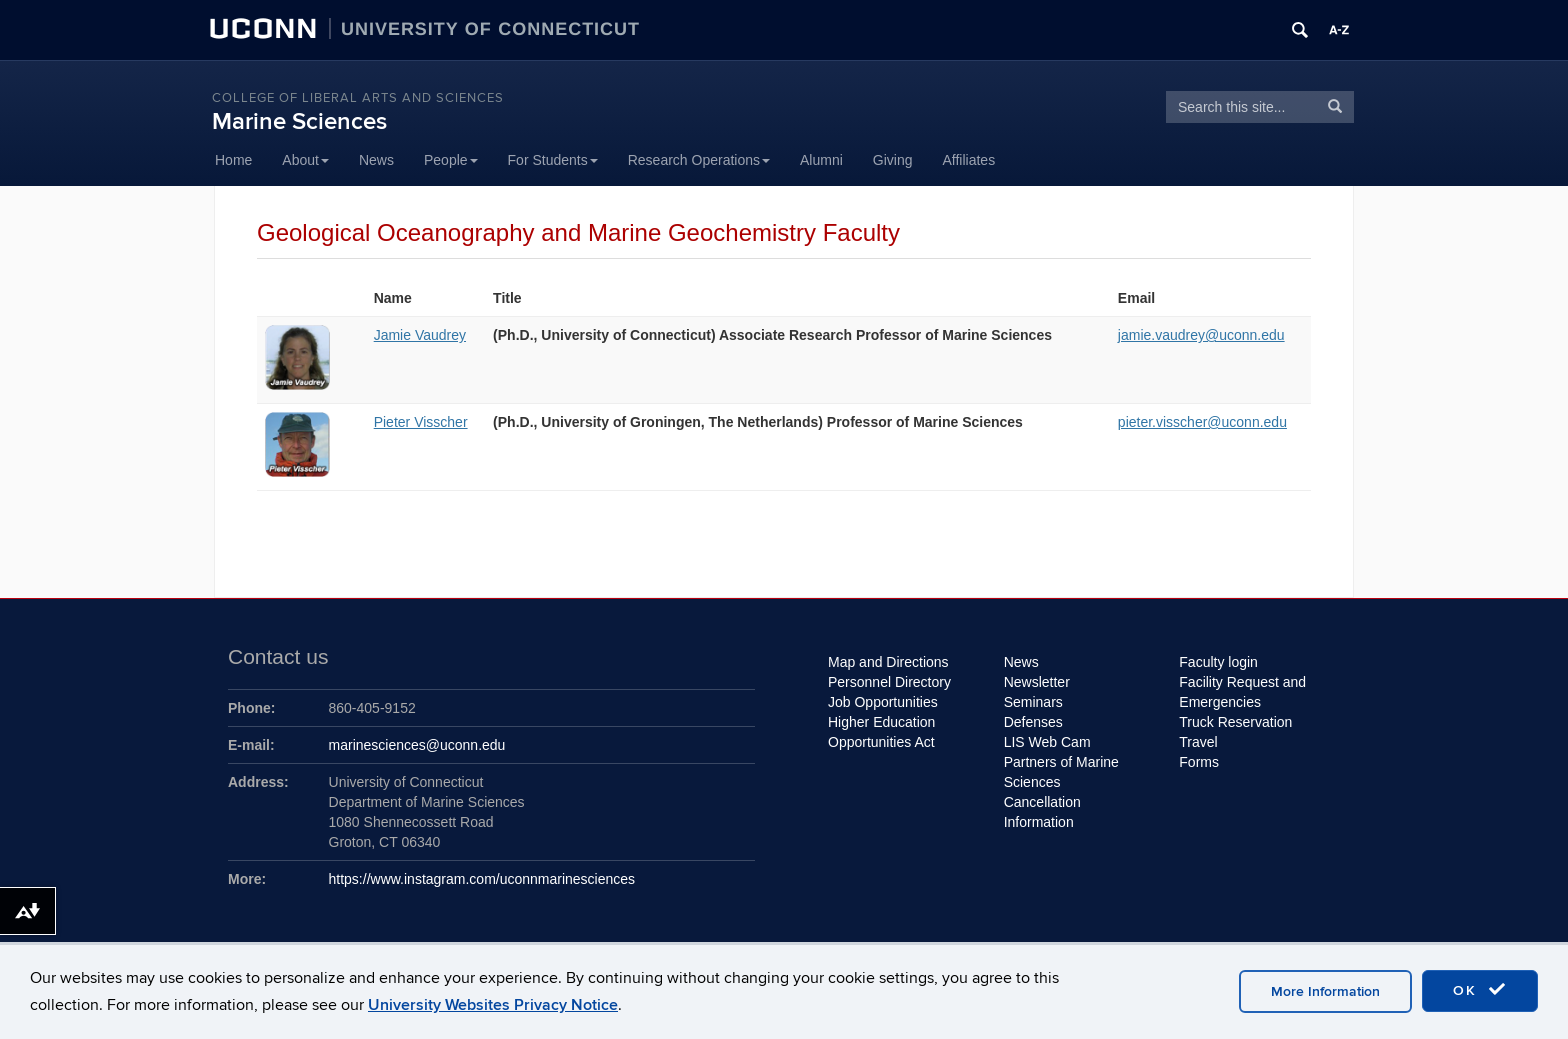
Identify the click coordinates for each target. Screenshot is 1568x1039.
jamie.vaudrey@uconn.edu (1201, 335)
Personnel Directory (889, 682)
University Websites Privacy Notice (493, 1005)
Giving (893, 160)
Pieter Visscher (421, 422)
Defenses (1033, 722)
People (451, 160)
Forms (1199, 762)
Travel (1198, 742)
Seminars (1033, 702)
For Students (553, 160)
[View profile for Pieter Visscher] (297, 472)
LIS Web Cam (1047, 742)
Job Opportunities (883, 702)
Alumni (821, 160)
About (305, 160)
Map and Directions (888, 662)
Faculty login (1218, 662)
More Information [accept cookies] (1325, 991)
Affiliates (969, 160)
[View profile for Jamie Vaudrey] (297, 385)
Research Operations (699, 160)
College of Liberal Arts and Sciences (358, 98)
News (376, 160)
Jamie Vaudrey (420, 335)
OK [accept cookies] (1480, 990)
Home (233, 160)
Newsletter (1037, 682)
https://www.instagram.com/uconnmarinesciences (482, 879)
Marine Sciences (299, 121)
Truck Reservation (1235, 722)
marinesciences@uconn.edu (417, 745)
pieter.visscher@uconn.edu (1202, 422)
